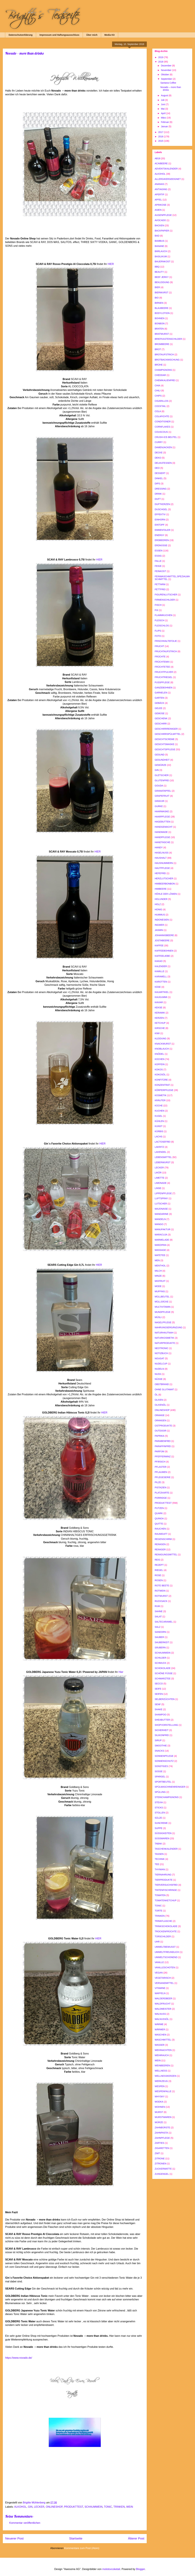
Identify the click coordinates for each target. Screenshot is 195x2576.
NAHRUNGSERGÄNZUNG (168, 1327)
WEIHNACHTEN (163, 2050)
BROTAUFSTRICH (164, 354)
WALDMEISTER (163, 2009)
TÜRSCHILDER (163, 1936)
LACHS (158, 1136)
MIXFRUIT (160, 1281)
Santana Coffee (168, 82)
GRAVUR (159, 801)
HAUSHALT (161, 858)
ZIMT (157, 2153)
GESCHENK (161, 718)
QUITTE (159, 1523)
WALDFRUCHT (162, 2003)
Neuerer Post (14, 2538)
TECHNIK (160, 1859)
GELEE (158, 708)
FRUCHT (159, 646)
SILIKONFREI (162, 1735)
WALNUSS (160, 2014)
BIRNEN (159, 303)
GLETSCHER (162, 775)
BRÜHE (159, 364)
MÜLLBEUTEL (162, 1296)
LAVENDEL (160, 1152)
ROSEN (159, 1580)
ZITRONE (160, 2158)
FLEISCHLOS (162, 625)
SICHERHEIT (162, 1730)
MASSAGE (160, 1250)
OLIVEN (159, 1400)
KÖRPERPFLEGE (164, 1090)
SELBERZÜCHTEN (165, 1699)
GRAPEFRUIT (162, 796)
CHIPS (158, 395)
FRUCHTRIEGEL (163, 677)
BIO (157, 297)
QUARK (159, 1513)
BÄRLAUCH (161, 251)
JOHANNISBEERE (164, 935)
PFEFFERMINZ (163, 1456)
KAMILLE (159, 971)
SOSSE (158, 1771)
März (164, 117)
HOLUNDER (161, 899)
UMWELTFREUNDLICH (167, 1952)
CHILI (158, 390)
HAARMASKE (162, 811)
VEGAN (159, 1972)
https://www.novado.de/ (18, 2357)
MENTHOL (160, 1265)
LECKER (39, 2506)
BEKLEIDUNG (162, 282)
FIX (156, 610)
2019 (161, 57)
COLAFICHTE (162, 416)
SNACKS (159, 1750)
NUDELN (159, 1369)
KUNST (158, 1126)
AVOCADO (160, 220)
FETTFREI (160, 589)
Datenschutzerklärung (20, 35)
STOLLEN (160, 1812)
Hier (121, 1672)
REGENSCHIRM (163, 1539)
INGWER (159, 925)
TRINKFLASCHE (163, 1921)
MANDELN (160, 1219)
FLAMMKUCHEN (163, 615)
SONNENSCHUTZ (164, 1761)
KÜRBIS (159, 1131)
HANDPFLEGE (162, 837)
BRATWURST (162, 334)
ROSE (158, 1575)
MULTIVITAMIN (162, 1307)
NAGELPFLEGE (163, 1322)
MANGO (159, 1224)
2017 (161, 132)
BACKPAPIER (162, 230)
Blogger (140, 2569)
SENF (158, 1704)
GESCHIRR (161, 723)
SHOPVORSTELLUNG (166, 1725)
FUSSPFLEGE (162, 682)
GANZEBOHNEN (163, 687)
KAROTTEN (161, 981)
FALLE (158, 561)
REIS (157, 1559)
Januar (165, 126)
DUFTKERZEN (162, 504)
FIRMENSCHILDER (165, 599)
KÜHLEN (159, 1121)
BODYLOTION (162, 313)
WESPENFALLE (163, 2091)
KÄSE (158, 987)
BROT (158, 349)
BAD (157, 235)
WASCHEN (160, 2034)
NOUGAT (159, 1358)
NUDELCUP (161, 1363)
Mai (163, 108)
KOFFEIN (160, 1064)
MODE (158, 1286)
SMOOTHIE (161, 1745)
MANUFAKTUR (162, 1229)
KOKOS (159, 1069)
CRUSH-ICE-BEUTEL (166, 437)
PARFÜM (159, 1451)
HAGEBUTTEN (162, 821)
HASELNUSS (162, 852)
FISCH (158, 605)
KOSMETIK (160, 1095)
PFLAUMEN (161, 1472)
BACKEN (159, 225)
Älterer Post (136, 2538)
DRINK (158, 493)
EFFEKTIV (160, 514)
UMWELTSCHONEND (166, 1957)
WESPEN (160, 2086)
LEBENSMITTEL (163, 1157)
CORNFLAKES (162, 426)
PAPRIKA (159, 1436)
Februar (165, 122)
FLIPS (158, 630)
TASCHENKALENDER (166, 1849)
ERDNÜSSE (161, 545)
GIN (30, 2506)
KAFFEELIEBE (162, 956)
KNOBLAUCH (162, 1048)
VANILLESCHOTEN (165, 1967)
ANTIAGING (161, 189)
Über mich (91, 35)
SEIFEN (159, 1694)
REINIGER (160, 1549)
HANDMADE (161, 832)
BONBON (160, 323)
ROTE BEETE (162, 1585)
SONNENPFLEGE (164, 1756)
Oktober (165, 74)
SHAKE (158, 1709)
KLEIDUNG (160, 1038)
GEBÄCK (159, 703)
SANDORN (160, 1632)
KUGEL (158, 1116)
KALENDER (161, 966)
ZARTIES (159, 2143)
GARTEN (159, 698)
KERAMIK (160, 1012)
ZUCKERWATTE (163, 2168)
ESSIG (158, 555)
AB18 (157, 158)
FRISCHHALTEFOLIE (166, 641)
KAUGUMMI (161, 997)
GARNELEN (161, 692)
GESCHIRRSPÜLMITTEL (168, 734)
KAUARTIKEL (162, 992)
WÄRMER (160, 2029)
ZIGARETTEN (162, 2148)
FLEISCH (159, 620)
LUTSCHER (161, 1203)
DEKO (158, 457)
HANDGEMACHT (164, 827)
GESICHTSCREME (165, 739)
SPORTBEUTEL (163, 1781)
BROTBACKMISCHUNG (167, 359)
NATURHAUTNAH (164, 1332)
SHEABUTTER (162, 1719)
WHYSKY (160, 2096)
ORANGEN (160, 1420)
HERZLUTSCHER (164, 878)
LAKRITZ (159, 1147)
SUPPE (158, 1828)
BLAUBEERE (161, 308)
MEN (157, 1260)
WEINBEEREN (162, 2065)
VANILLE (159, 1962)
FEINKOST (160, 571)
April (163, 113)
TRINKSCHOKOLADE (166, 1926)
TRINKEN (119, 2506)
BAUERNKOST (162, 261)
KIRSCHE (160, 1028)
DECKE (158, 452)
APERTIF (159, 194)
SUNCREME (161, 1823)
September (167, 79)
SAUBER (159, 1637)
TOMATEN (160, 1895)
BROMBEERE (162, 344)
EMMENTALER (162, 530)
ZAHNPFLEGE (162, 2138)
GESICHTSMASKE (164, 744)
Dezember (166, 65)
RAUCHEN (160, 1528)
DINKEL (159, 478)
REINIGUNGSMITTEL (166, 1554)
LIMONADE (161, 1183)
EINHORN (160, 519)
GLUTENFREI (162, 780)
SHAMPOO (160, 1714)
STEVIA (159, 1802)
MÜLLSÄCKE (162, 1301)
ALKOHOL (20, 2506)
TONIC (108, 2506)
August (165, 95)
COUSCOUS (161, 432)
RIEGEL (159, 1570)
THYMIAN (160, 1869)
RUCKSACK (161, 1601)
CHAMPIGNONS (163, 370)
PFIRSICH (160, 1461)
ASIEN (158, 210)
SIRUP (158, 1740)
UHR (157, 1941)
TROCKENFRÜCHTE (166, 1931)
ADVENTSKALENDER (166, 168)
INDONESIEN (162, 919)
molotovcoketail (111, 2569)
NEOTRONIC (161, 1348)
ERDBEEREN (162, 540)
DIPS (157, 483)
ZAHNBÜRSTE (162, 2127)
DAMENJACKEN (163, 447)
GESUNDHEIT (162, 760)
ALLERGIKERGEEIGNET (168, 179)
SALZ (157, 1627)
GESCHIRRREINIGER (166, 729)
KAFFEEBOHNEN (164, 950)
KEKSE (158, 1007)
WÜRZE (159, 2122)
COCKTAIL (160, 406)
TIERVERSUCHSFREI (166, 1885)
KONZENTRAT (162, 1085)
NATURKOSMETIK (164, 1338)
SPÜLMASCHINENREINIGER (170, 1787)
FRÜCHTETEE (162, 667)
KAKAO (158, 961)
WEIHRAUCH (162, 2055)
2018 (161, 61)
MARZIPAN (160, 1245)
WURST (159, 2112)
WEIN (129, 2506)
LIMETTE (159, 1177)
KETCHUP (160, 1023)
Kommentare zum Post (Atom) (81, 2548)
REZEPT (159, 1565)
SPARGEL (160, 1776)
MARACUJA (161, 1234)
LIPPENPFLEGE (163, 1193)
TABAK (158, 1843)
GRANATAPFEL (163, 791)
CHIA (157, 385)
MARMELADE (162, 1239)
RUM (157, 1606)
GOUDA (159, 785)
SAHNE (158, 1611)
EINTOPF (159, 524)
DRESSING (161, 488)
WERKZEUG (161, 2081)
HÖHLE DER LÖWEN (166, 894)
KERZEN (159, 1018)
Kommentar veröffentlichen (24, 2522)
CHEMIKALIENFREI (165, 380)
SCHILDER (160, 1657)
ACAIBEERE (161, 163)
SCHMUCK (160, 1663)
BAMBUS (159, 241)
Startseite (75, 2538)
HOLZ (158, 904)
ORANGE (160, 1415)
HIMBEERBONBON (165, 883)
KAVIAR (159, 1002)
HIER (111, 264)
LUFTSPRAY (161, 1198)
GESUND (159, 754)
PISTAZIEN (160, 1487)
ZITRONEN (160, 2163)
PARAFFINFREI (163, 1446)
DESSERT (160, 473)
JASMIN (159, 930)
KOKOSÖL (160, 1074)
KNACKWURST (163, 1043)
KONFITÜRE (161, 1079)
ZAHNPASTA (161, 2132)
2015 (161, 141)
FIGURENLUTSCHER (166, 594)
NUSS (158, 1374)
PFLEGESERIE (162, 1477)
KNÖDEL (159, 1054)
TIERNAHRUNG (163, 1874)
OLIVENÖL (160, 1405)
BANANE (159, 246)
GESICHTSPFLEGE (165, 749)
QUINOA (159, 1518)
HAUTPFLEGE (162, 868)
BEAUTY (159, 272)
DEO (157, 468)
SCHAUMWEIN (93, 2506)
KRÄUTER (160, 1100)
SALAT (158, 1616)
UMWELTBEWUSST (165, 1947)
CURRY (159, 442)
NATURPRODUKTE (165, 1343)
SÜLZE (158, 1818)
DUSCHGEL (161, 509)
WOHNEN (160, 2107)
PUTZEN (159, 1508)
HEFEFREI (160, 873)
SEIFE (158, 1688)
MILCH (158, 1270)
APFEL (158, 199)
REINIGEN (160, 1544)
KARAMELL (161, 976)
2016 (161, 136)
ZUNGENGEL (162, 2174)
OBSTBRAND (162, 1384)
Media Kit (109, 35)
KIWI (157, 1033)
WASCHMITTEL (163, 2039)
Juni (163, 104)
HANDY (159, 847)
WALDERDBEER (163, 1998)
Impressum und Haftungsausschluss (59, 35)
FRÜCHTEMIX (162, 661)
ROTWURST (161, 1596)
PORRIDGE (161, 1498)
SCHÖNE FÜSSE (164, 1673)
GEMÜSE (160, 713)
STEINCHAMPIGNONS (167, 1797)
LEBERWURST (162, 1162)
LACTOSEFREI (162, 1141)
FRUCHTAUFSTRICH (166, 651)
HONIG (158, 909)
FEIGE (158, 566)
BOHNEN (159, 318)
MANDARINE (161, 1214)
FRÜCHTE (160, 656)
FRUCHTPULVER (164, 672)
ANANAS (159, 184)
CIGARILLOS (161, 401)
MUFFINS (160, 1291)
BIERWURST (161, 292)
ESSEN (158, 550)
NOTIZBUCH (161, 1353)
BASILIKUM (161, 256)
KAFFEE (159, 945)
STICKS (159, 1807)
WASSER (159, 2045)
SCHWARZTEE (162, 1678)
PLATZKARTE (162, 1492)
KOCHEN (159, 1059)
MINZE (158, 1276)
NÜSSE (158, 1379)
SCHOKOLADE (162, 1668)
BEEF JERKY (162, 277)
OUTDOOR (160, 1430)
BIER (157, 287)
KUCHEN (159, 1110)
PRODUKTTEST (73, 2506)
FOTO (158, 636)
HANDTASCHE (162, 842)
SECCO (159, 1683)
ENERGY (159, 535)
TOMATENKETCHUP (165, 1900)
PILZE (158, 1482)
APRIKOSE (160, 205)
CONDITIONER (163, 421)
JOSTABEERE (162, 940)
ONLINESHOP (54, 2506)
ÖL (156, 1394)
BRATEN (159, 328)
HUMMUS (160, 914)
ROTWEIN (160, 1590)
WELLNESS (161, 2070)
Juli (163, 100)
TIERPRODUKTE (164, 1880)
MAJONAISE (161, 1208)
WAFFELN (160, 1993)
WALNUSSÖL (162, 2019)
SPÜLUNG (160, 1792)
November (166, 70)
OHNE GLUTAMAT (164, 1389)
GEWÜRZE (160, 765)
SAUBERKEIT (162, 1642)
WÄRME (159, 2024)
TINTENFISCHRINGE (166, 1890)
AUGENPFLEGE (163, 215)
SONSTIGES (161, 1766)
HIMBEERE (161, 889)
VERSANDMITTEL (164, 1983)
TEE (157, 1864)
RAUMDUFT (161, 1534)
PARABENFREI (163, 1441)
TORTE (158, 1910)
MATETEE (160, 1255)
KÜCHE (159, 1105)
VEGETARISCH (163, 1978)
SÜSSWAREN (162, 1838)
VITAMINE (160, 1988)
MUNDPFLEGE (162, 1312)
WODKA (159, 2101)
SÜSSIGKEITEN (163, 1833)
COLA (158, 411)
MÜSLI (158, 1317)
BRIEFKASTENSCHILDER (168, 339)
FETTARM (160, 584)
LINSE (158, 1188)
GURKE (159, 806)
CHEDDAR (160, 375)
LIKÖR (158, 1172)
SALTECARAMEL (164, 1621)
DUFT (158, 499)
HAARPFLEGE (162, 816)
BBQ (157, 266)
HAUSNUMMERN (164, 863)
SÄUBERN (160, 1647)
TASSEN (159, 1854)
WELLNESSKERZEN (165, 2076)
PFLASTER (160, 1467)
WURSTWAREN (163, 2117)
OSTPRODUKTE (163, 1425)
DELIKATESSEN (163, 463)
